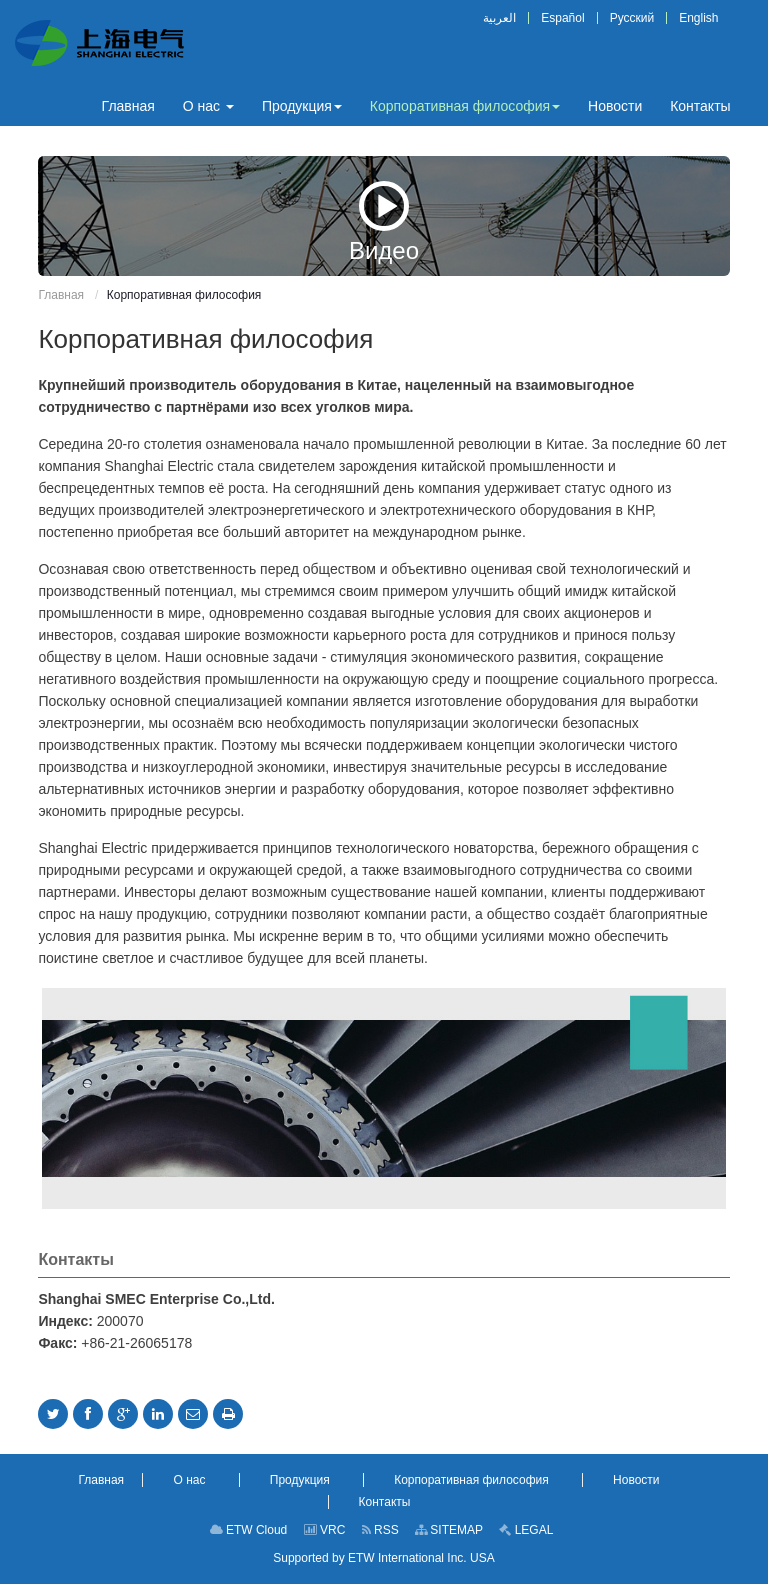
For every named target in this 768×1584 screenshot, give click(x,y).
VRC (325, 1530)
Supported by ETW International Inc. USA (383, 1558)
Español (562, 18)
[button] (208, 106)
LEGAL (526, 1530)
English (698, 18)
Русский (632, 18)
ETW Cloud (249, 1530)
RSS (380, 1530)
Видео (384, 221)
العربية (499, 18)
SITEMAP (449, 1530)
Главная (61, 295)
